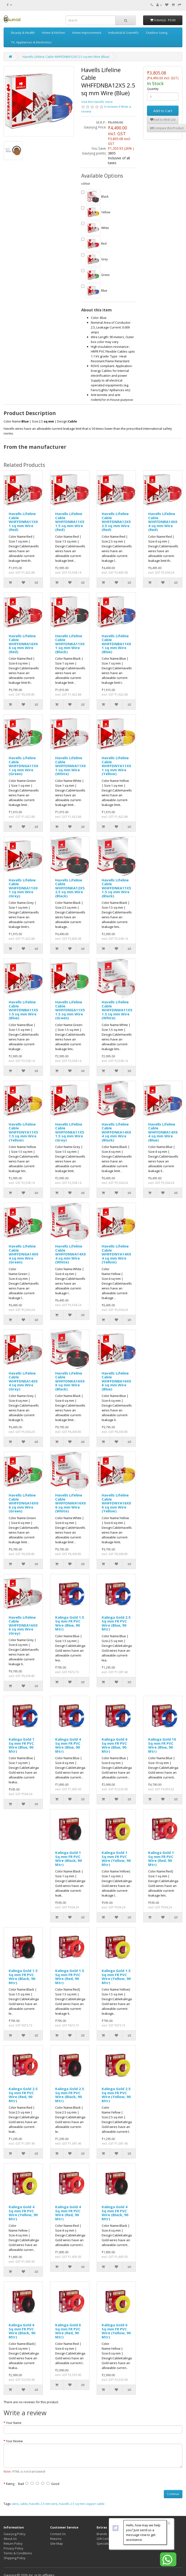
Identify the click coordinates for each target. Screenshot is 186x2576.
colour (85, 183)
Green (95, 275)
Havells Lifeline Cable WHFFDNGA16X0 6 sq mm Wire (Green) (23, 1503)
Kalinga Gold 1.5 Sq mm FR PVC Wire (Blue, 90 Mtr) (69, 1623)
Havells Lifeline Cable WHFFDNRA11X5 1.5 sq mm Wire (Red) (69, 521)
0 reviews (111, 106)
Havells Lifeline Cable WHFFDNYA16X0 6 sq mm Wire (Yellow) (116, 1503)
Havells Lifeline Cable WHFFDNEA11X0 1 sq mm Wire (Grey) (23, 888)
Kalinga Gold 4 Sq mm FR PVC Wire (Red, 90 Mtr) (68, 2212)
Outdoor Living (156, 32)
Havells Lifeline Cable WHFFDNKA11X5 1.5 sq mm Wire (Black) (116, 888)
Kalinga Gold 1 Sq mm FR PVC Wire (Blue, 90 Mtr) (21, 1745)
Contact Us (58, 2534)
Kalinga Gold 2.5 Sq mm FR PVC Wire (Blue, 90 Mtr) (116, 1623)
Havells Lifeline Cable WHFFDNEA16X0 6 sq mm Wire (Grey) (23, 1625)
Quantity (153, 89)
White (95, 228)
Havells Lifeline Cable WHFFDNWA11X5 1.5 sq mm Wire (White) (117, 1010)
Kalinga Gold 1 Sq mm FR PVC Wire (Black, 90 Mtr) (68, 1858)
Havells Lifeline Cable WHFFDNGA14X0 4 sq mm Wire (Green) (23, 1254)
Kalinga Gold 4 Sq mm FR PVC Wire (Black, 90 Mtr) (115, 2212)
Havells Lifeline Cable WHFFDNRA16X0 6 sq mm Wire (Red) (23, 643)
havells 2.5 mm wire (43, 2504)
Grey (94, 259)
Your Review (14, 2441)
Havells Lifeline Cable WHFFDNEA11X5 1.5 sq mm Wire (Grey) (69, 1132)
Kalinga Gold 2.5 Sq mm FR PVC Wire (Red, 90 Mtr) (23, 2094)
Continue (173, 2494)
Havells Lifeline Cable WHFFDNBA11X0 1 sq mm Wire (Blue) (116, 643)
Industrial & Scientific (123, 32)
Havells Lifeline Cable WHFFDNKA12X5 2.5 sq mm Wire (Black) (70, 888)
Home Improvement (86, 32)
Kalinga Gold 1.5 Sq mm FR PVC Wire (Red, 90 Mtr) (69, 1976)
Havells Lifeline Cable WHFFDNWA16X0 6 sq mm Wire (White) (70, 1503)
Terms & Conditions (18, 2553)
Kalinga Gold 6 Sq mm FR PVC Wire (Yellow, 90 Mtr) (116, 2330)
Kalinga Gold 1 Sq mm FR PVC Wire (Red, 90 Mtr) (161, 1858)
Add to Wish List (162, 120)
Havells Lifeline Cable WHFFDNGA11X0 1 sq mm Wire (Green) (23, 765)
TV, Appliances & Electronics (31, 42)
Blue (94, 291)
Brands (102, 2534)
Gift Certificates (108, 2538)
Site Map (56, 2543)
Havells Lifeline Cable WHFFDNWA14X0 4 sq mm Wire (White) (70, 1254)
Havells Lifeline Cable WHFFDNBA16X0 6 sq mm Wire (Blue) (116, 1381)
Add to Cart (162, 110)
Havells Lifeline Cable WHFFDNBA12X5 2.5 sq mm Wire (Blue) (65, 56)
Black (94, 197)
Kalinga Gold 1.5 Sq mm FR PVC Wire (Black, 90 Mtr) (23, 1976)
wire (15, 2504)
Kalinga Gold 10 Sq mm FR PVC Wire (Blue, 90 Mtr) (162, 1745)
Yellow (95, 212)
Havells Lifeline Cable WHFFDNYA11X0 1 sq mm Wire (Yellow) (116, 765)
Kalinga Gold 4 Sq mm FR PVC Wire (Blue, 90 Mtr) (68, 1745)
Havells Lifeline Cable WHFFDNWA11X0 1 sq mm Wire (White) (70, 765)
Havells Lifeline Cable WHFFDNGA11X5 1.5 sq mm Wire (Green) (70, 1010)
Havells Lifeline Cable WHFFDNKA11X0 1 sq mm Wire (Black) (70, 643)
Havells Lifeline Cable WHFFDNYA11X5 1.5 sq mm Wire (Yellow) (23, 1132)
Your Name (13, 2423)
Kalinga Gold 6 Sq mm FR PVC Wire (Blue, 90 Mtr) (114, 1745)
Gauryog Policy (15, 2534)
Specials (103, 2543)
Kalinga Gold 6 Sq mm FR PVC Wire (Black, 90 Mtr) (22, 2330)
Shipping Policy (15, 2558)
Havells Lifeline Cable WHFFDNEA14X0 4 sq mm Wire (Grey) (23, 1381)
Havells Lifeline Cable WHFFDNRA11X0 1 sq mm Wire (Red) (23, 521)
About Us (10, 2538)
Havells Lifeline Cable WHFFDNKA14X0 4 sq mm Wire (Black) (116, 1132)
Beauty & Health (23, 32)
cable (24, 2504)
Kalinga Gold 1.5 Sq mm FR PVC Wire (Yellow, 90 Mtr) (116, 1976)
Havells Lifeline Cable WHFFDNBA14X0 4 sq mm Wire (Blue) (163, 1132)
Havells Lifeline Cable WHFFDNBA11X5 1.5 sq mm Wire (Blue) (23, 1010)
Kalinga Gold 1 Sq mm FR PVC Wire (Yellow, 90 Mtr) (116, 1858)
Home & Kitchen (53, 32)
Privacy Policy (13, 2548)
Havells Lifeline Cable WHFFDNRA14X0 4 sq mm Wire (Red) (162, 521)
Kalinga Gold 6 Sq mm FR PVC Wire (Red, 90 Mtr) (68, 2330)
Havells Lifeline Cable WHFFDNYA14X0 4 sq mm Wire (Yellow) (116, 1254)
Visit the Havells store (97, 102)
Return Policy (13, 2543)
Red (93, 244)
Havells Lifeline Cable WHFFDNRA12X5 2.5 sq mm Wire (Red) (116, 521)
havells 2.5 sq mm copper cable (82, 2504)
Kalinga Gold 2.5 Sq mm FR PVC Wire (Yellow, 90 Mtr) (116, 2094)
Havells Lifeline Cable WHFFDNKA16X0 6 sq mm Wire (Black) (70, 1381)
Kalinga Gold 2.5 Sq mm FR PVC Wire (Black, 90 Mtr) (69, 2094)
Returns (56, 2538)
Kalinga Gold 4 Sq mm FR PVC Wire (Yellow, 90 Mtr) (23, 2212)
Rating (10, 2484)
